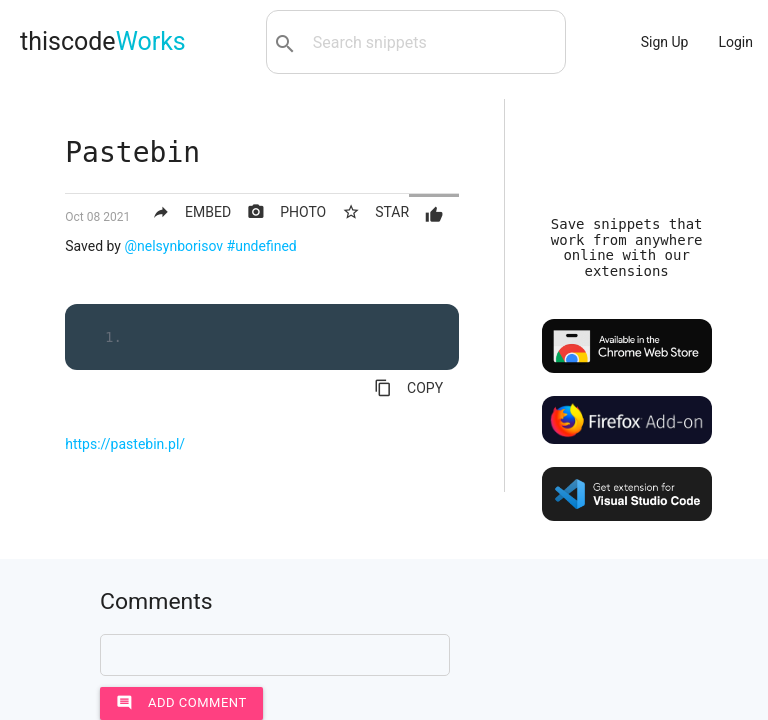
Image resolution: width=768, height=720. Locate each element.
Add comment (181, 703)
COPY (408, 388)
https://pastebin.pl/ (125, 444)
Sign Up (665, 42)
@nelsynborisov (173, 246)
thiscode (103, 41)
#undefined (262, 246)
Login (735, 42)
